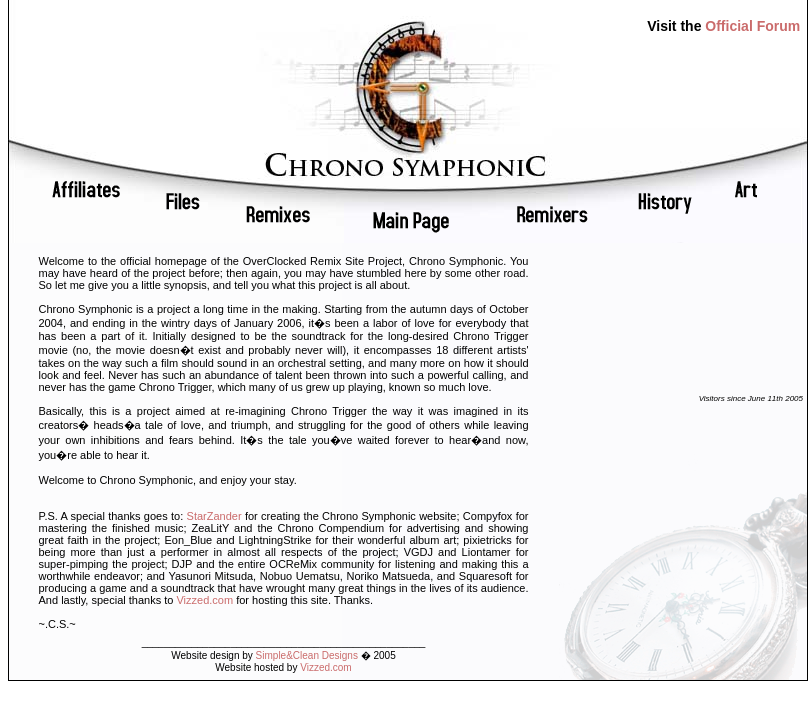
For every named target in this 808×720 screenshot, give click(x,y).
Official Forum (752, 26)
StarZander (214, 516)
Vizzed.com (204, 600)
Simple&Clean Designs (307, 655)
